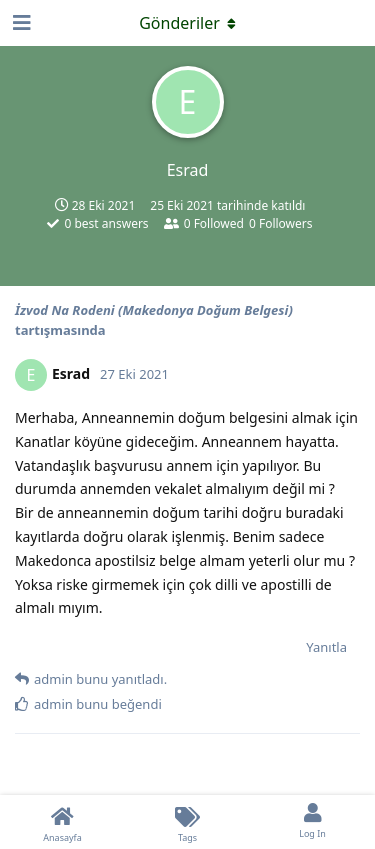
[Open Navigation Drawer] (20, 23)
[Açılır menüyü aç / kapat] (188, 23)
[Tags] (187, 822)
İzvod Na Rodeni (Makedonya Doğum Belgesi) (154, 310)
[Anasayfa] (62, 822)
